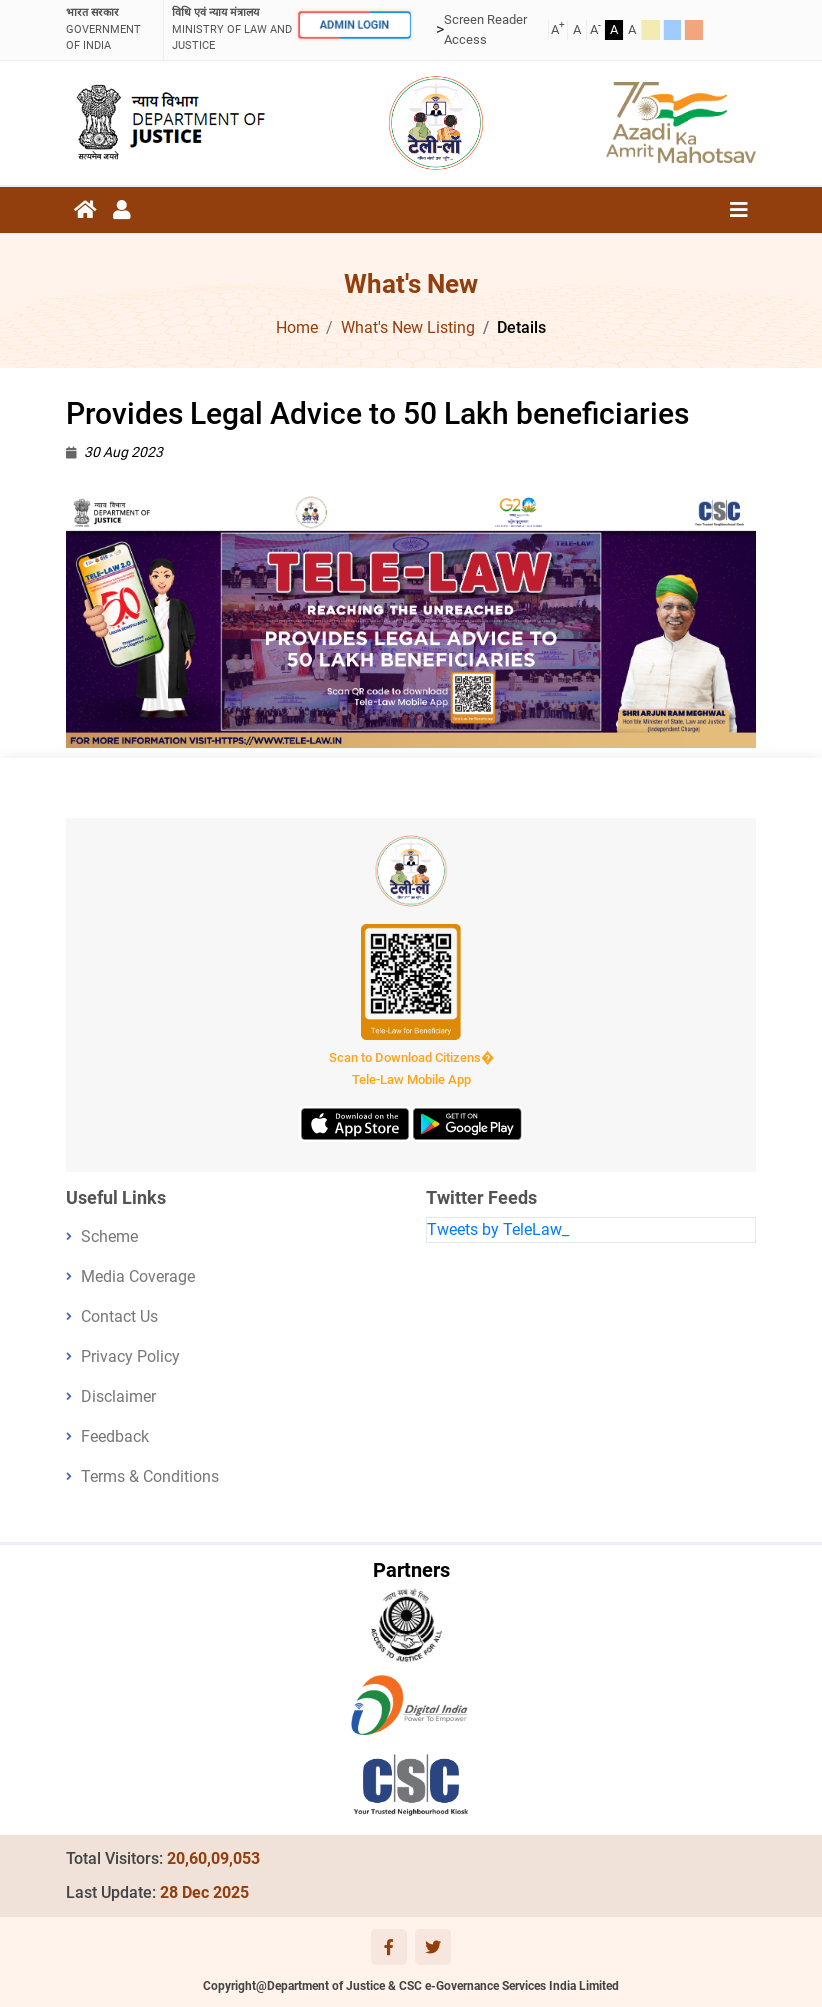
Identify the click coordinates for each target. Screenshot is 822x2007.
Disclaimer (118, 1396)
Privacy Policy (130, 1356)
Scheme (109, 1236)
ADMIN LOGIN (354, 25)
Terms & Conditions (150, 1476)
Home (297, 327)
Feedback (115, 1436)
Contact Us (119, 1316)
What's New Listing (408, 327)
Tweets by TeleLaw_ (498, 1229)
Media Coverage (138, 1276)
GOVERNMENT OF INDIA (110, 28)
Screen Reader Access (485, 29)
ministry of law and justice (232, 28)
